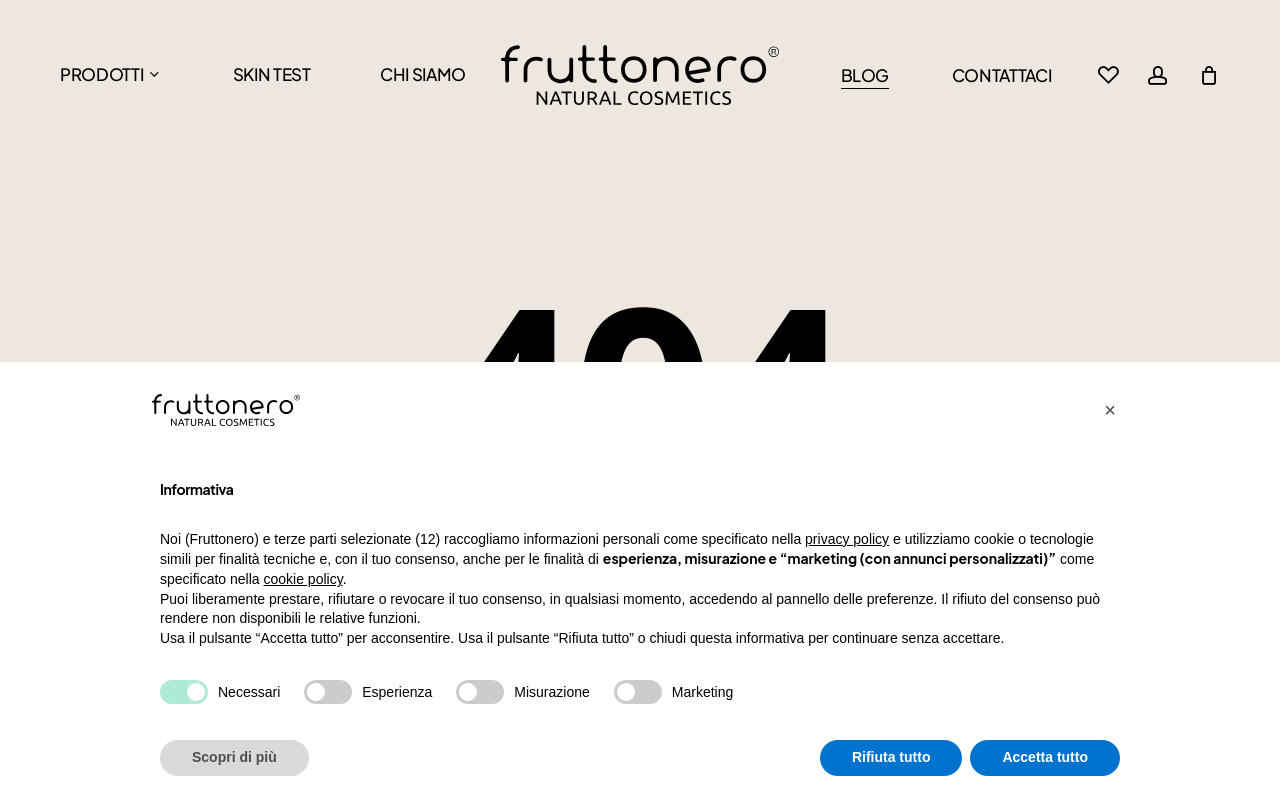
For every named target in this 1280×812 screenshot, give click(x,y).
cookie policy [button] (303, 579)
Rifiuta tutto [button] (891, 757)
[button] (1110, 410)
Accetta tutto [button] (1045, 757)
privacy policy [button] (847, 539)
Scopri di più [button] (234, 757)
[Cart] (1209, 75)
